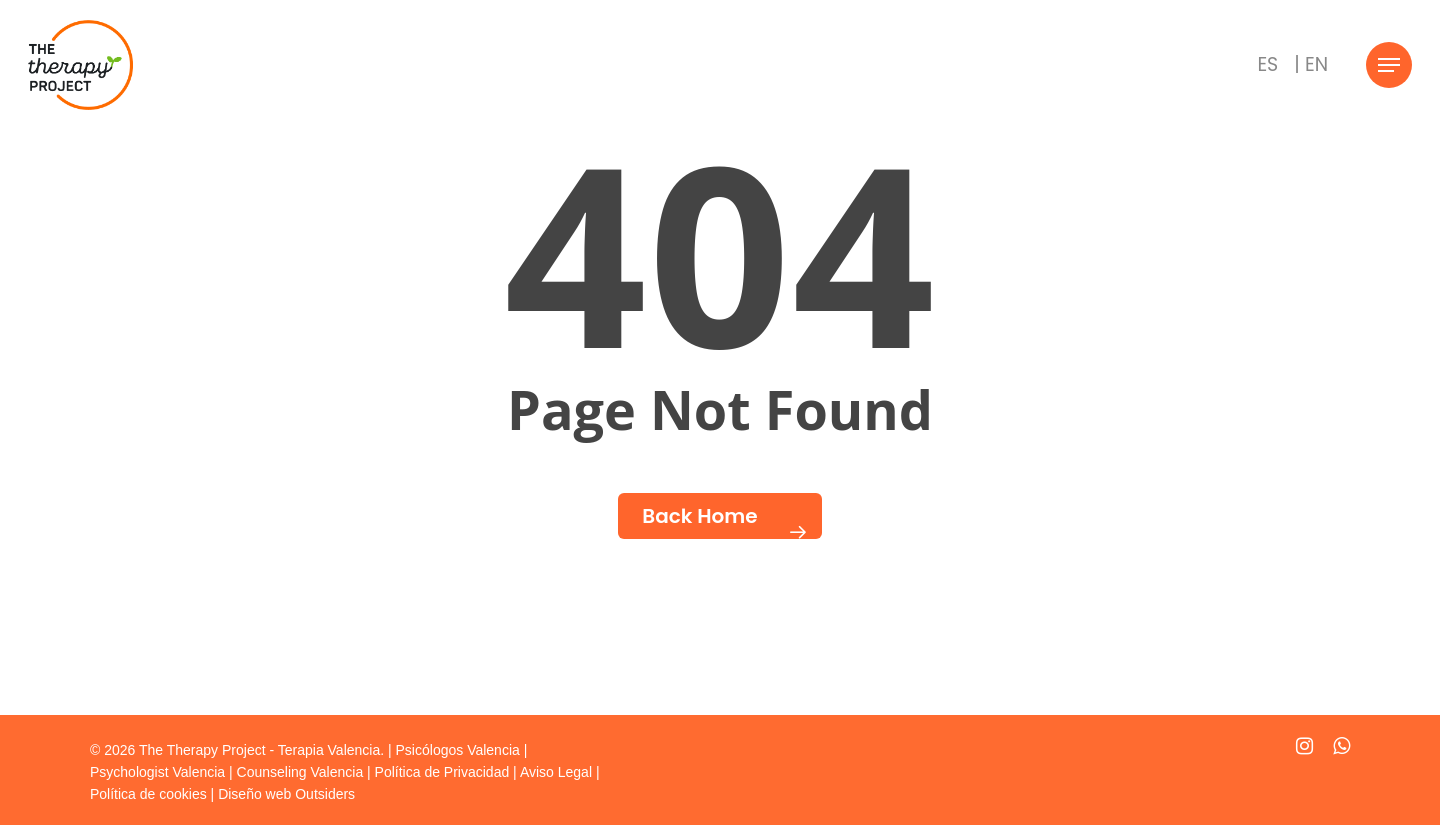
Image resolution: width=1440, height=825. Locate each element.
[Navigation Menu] (1389, 65)
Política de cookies (148, 794)
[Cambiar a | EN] (1311, 65)
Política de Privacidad (442, 772)
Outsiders (325, 794)
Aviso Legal (556, 772)
